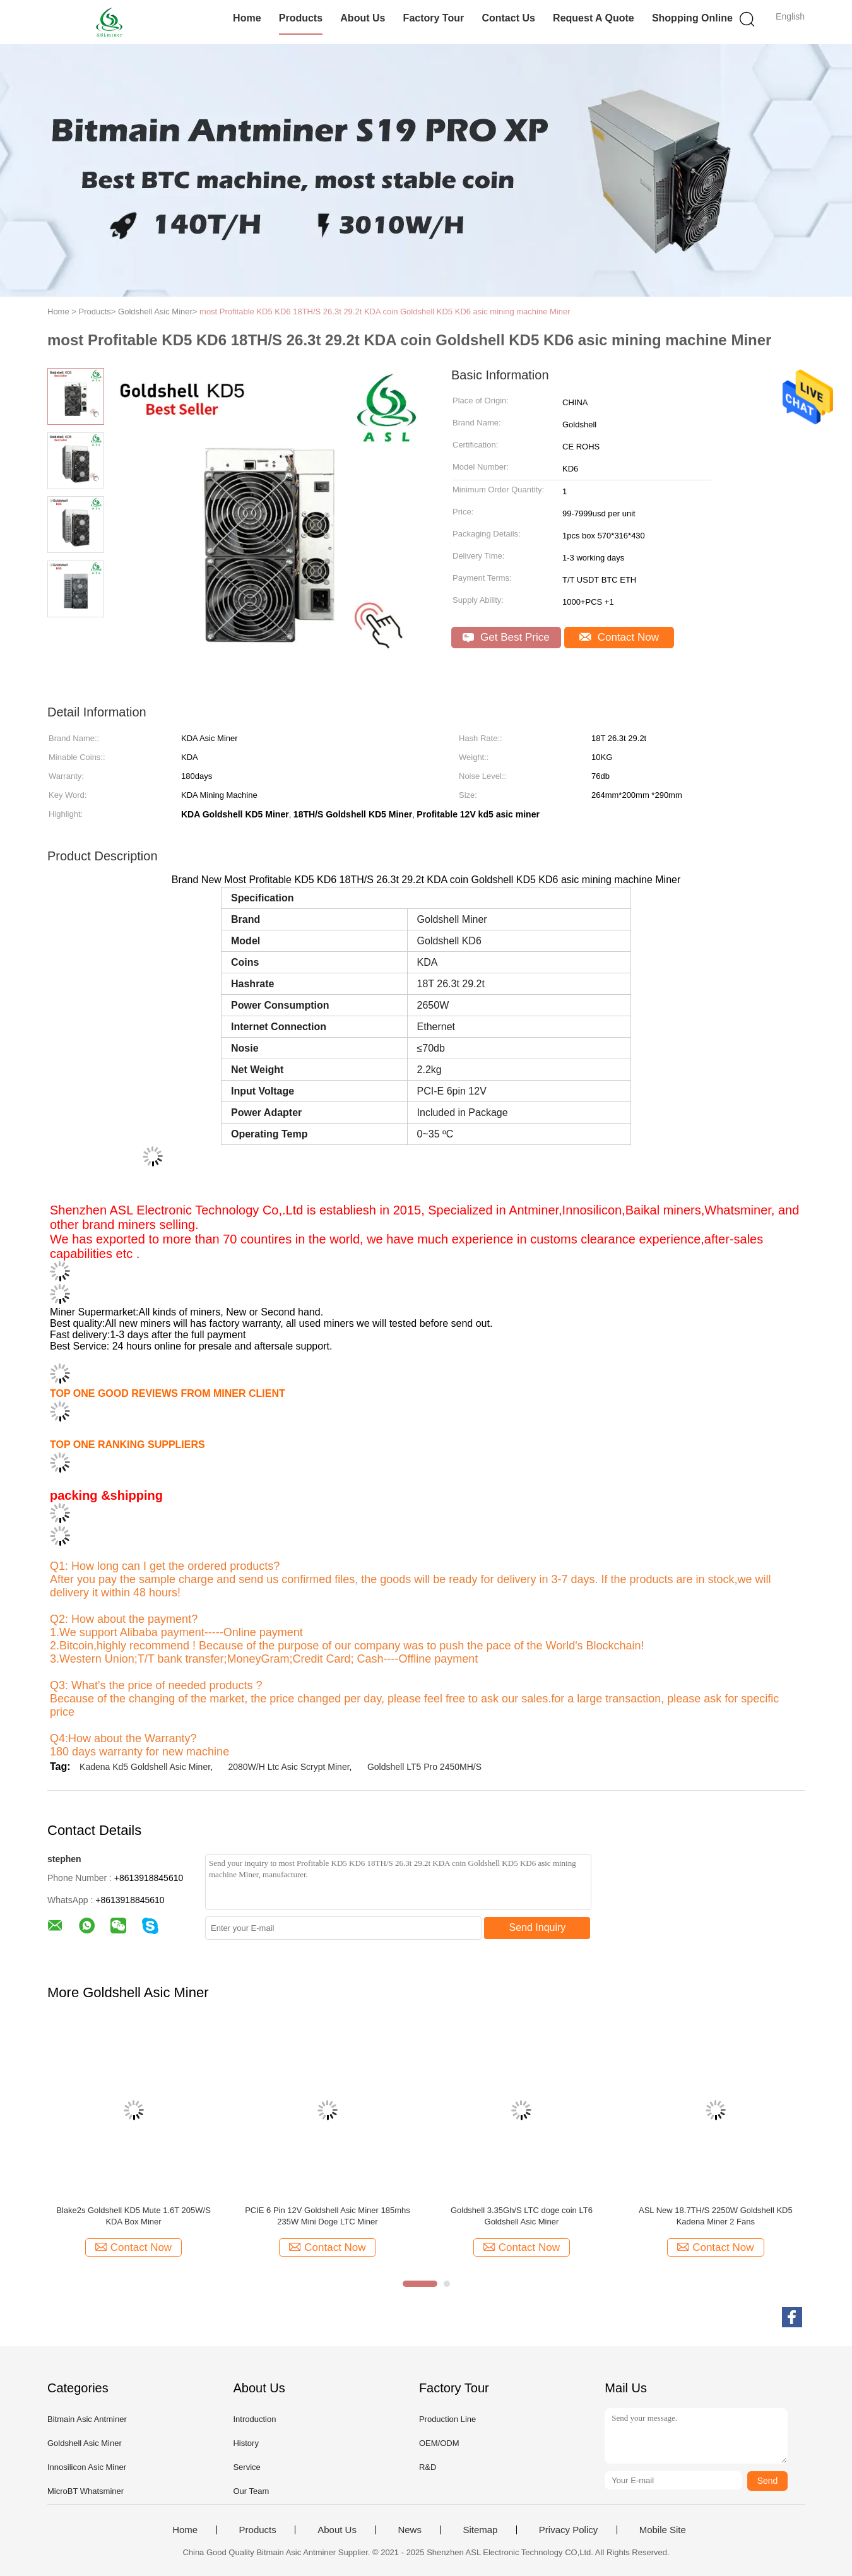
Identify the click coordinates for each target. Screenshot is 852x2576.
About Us (362, 18)
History (245, 2443)
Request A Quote (593, 18)
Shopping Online (692, 18)
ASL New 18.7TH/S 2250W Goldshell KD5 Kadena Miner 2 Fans (716, 2215)
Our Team (251, 2491)
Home (247, 18)
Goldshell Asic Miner (84, 2443)
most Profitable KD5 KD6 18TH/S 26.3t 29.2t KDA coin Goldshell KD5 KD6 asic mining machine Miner (384, 311)
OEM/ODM (439, 2443)
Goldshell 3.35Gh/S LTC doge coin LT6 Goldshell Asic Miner (522, 2215)
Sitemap (480, 2530)
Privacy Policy (568, 2530)
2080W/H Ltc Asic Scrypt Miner (288, 1767)
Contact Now (619, 637)
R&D (427, 2467)
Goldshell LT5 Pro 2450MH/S (424, 1767)
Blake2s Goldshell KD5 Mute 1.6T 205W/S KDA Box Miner (133, 2215)
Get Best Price (506, 637)
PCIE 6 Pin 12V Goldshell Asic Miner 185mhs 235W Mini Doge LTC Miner (327, 2215)
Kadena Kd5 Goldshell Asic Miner (145, 1767)
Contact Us (508, 18)
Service (246, 2467)
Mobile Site (662, 2530)
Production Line (447, 2419)
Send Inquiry (537, 1927)
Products (300, 18)
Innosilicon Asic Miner (86, 2467)
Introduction (254, 2419)
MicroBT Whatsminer (85, 2491)
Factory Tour (433, 18)
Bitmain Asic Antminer (87, 2419)
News (410, 2530)
